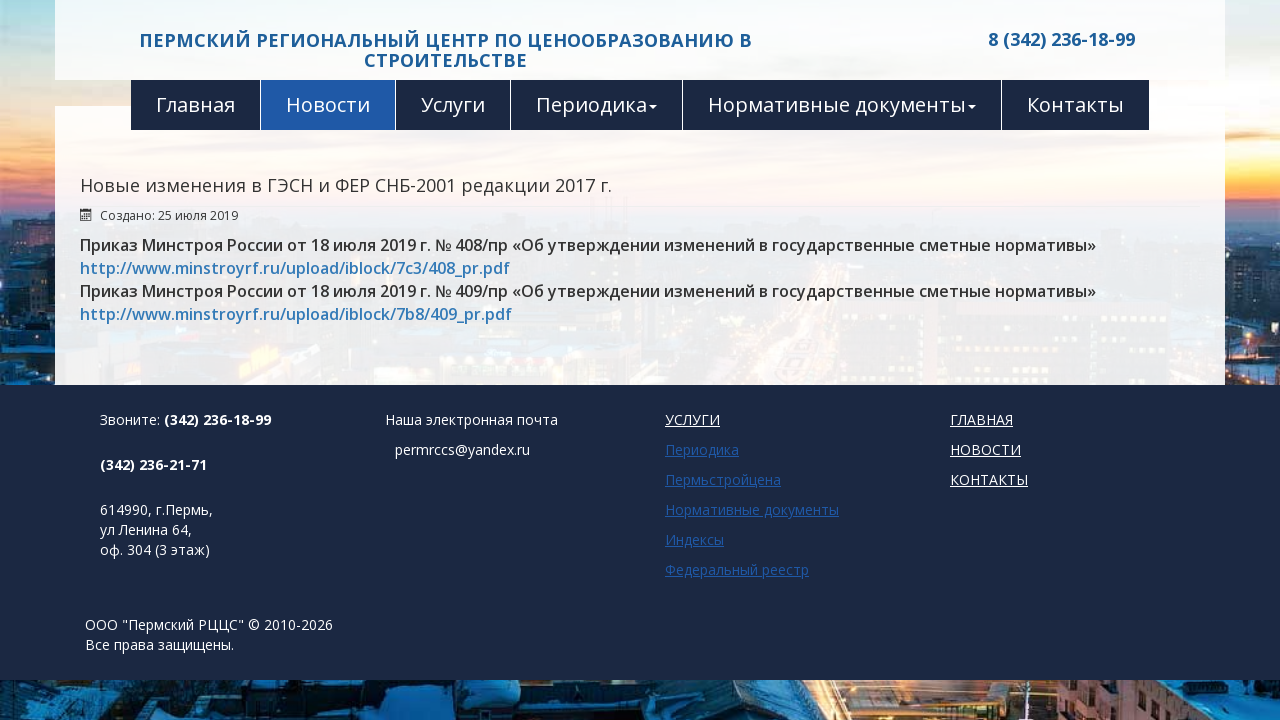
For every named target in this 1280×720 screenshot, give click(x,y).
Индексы (694, 539)
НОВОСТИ (985, 449)
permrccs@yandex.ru (462, 449)
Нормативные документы (842, 104)
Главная (195, 104)
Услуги (453, 104)
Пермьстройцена (723, 479)
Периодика (596, 104)
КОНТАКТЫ (989, 479)
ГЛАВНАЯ (981, 419)
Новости (328, 104)
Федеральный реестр (737, 569)
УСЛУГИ (692, 419)
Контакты (1075, 104)
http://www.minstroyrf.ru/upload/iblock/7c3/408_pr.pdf (295, 268)
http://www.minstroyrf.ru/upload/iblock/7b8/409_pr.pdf (296, 314)
